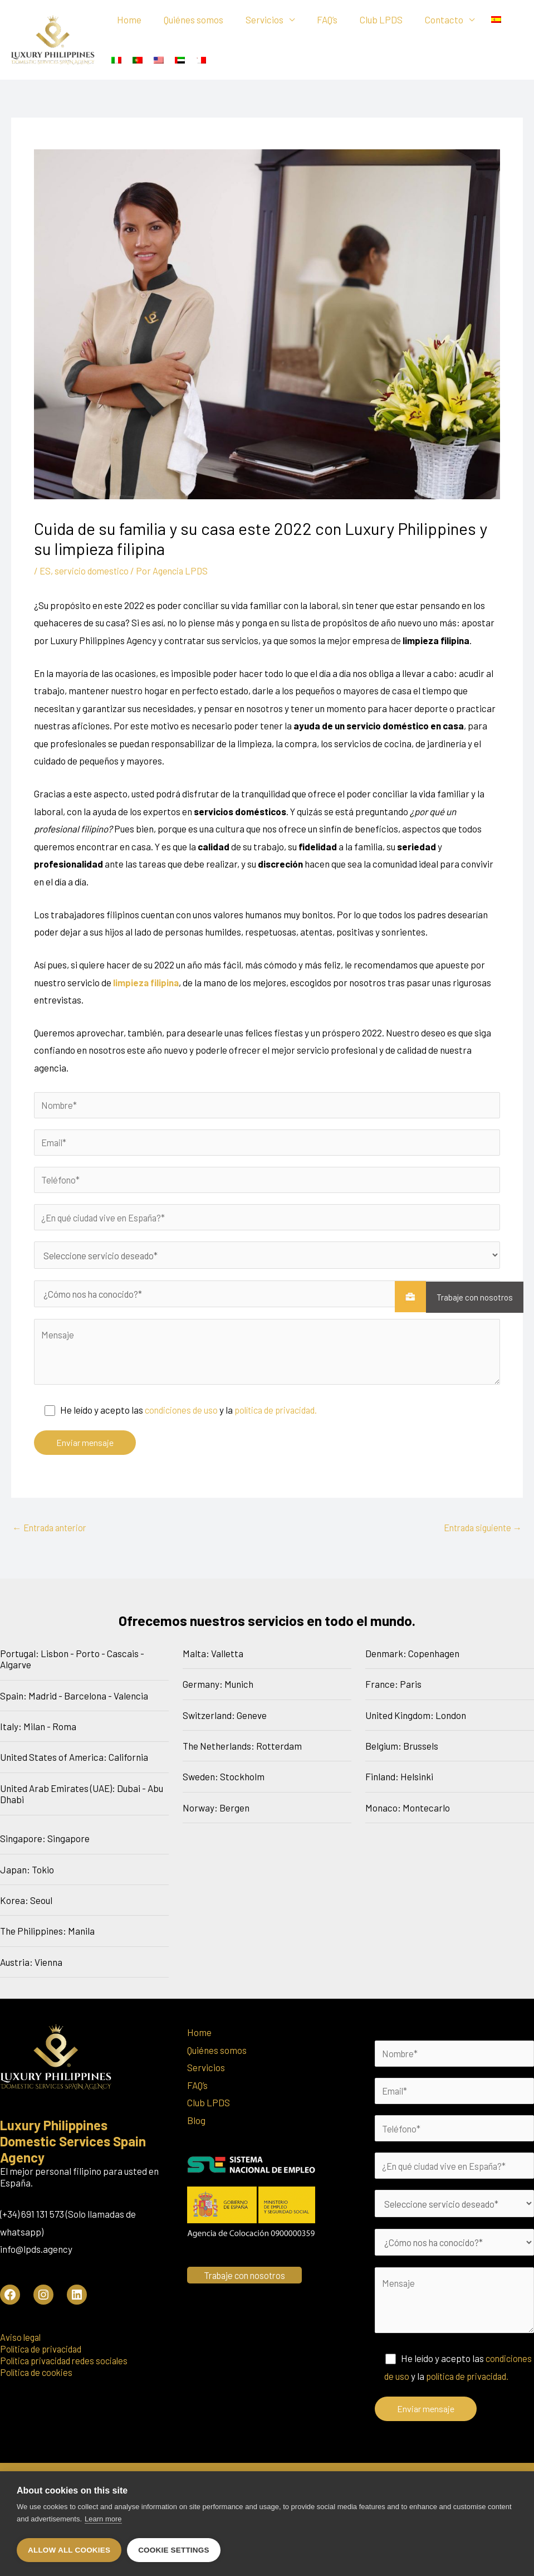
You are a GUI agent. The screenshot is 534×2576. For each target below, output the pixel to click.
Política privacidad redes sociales (68, 2367)
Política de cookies (38, 2378)
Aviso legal (21, 2343)
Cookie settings (173, 2550)
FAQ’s (315, 20)
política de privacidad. (283, 1415)
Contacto (425, 20)
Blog (196, 2126)
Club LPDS (366, 20)
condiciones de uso (183, 1415)
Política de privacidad (44, 2355)
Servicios (256, 20)
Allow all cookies (69, 2550)
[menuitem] (476, 20)
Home (127, 20)
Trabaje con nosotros (469, 1297)
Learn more (103, 2520)
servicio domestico (93, 572)
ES (45, 572)
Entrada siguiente (480, 1534)
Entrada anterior (52, 1534)
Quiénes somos (188, 20)
